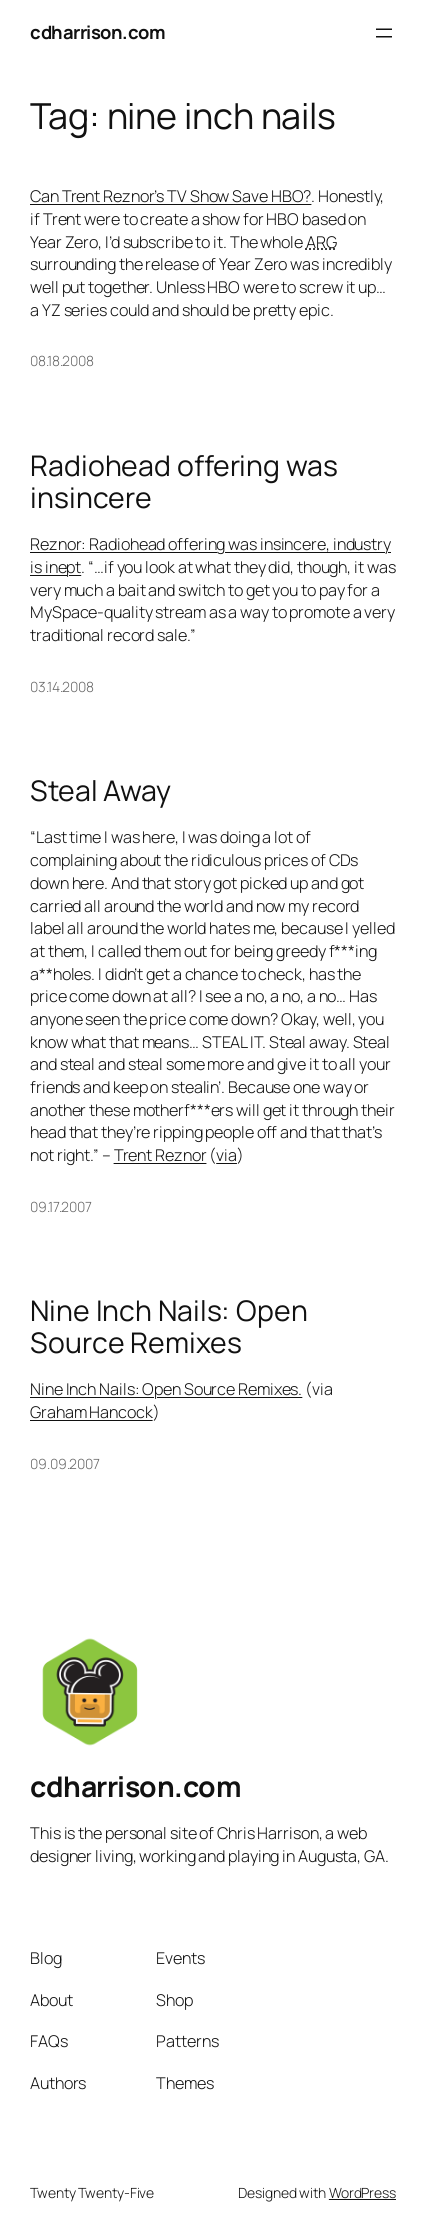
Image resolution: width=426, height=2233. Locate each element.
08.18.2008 (62, 360)
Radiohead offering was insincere (184, 482)
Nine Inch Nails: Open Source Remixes (169, 1327)
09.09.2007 (65, 1463)
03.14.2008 (62, 686)
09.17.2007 (61, 1206)
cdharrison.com (97, 32)
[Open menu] (384, 33)
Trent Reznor (160, 1155)
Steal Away (100, 791)
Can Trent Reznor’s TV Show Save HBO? (170, 196)
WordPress (362, 2192)
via (226, 1155)
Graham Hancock (91, 1412)
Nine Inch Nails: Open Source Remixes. (166, 1389)
